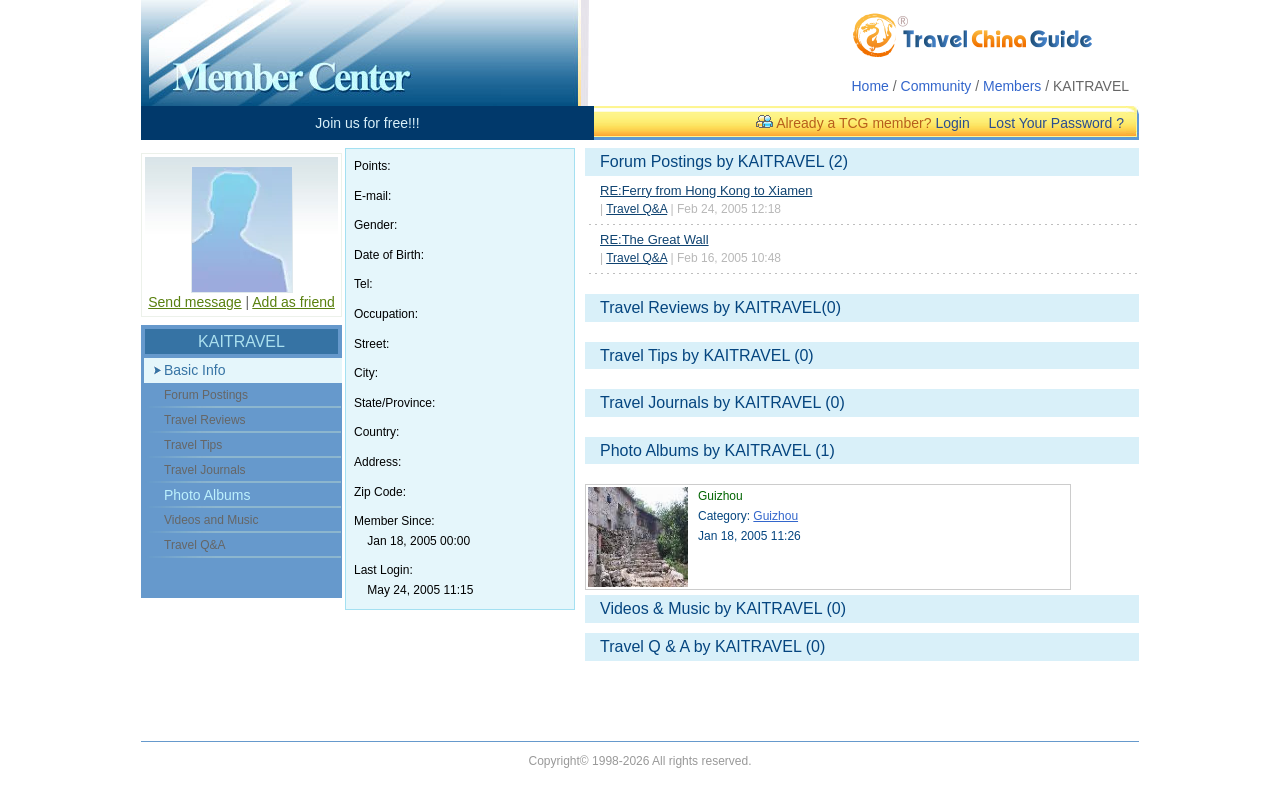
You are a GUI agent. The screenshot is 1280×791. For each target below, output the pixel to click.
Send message (194, 302)
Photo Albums (207, 495)
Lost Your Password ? (1056, 123)
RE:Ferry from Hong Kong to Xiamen (706, 190)
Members (1012, 86)
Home (870, 86)
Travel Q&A (636, 209)
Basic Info (194, 370)
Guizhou (775, 516)
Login (952, 123)
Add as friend (293, 302)
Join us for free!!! (367, 123)
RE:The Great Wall (654, 239)
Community (936, 86)
